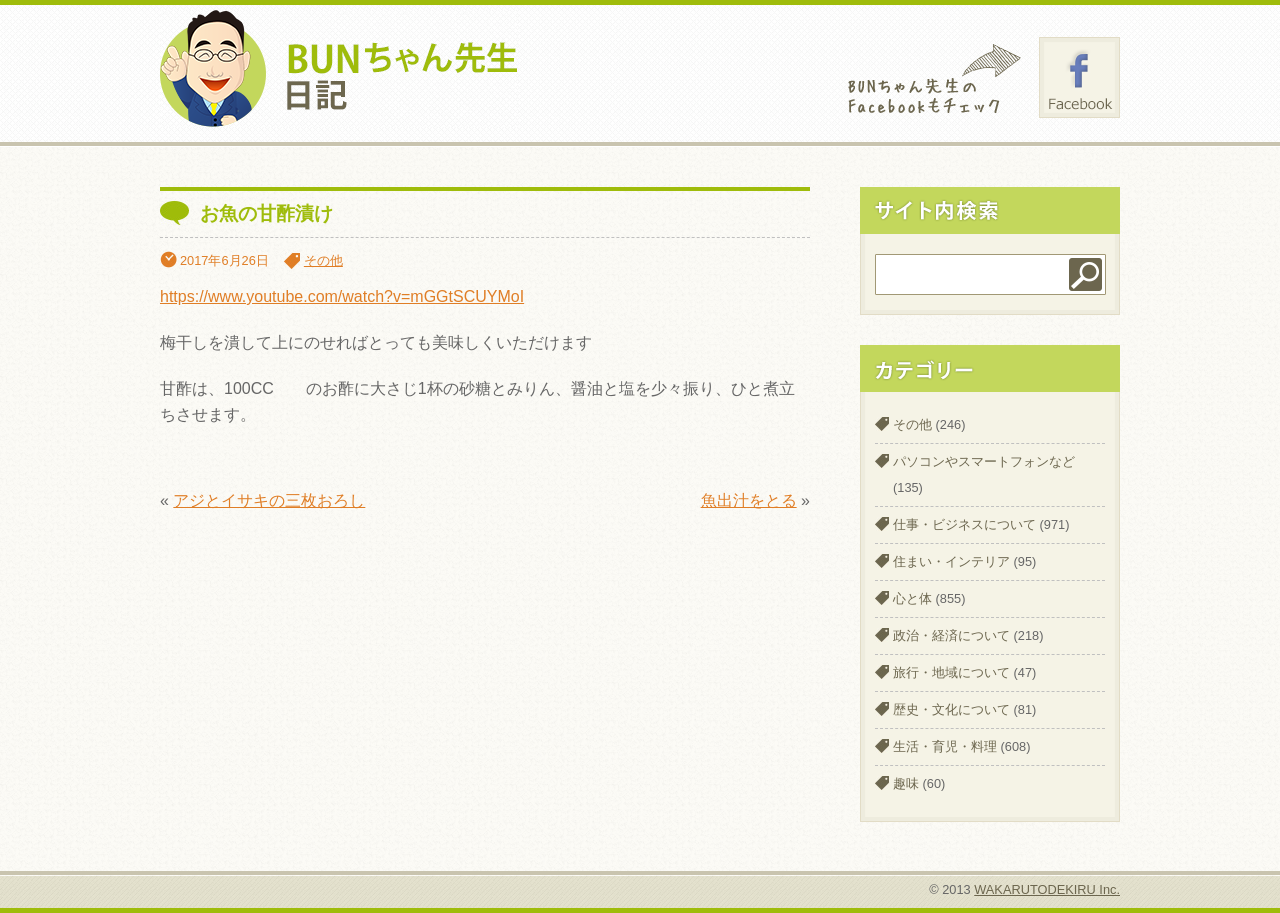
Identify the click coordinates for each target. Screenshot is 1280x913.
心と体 (912, 598)
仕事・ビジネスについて (964, 524)
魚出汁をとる (749, 500)
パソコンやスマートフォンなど (984, 461)
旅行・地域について (951, 672)
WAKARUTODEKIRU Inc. (1047, 889)
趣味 (906, 783)
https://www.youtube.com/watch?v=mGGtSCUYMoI (342, 296)
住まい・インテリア (951, 561)
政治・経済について (951, 635)
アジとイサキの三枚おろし (269, 500)
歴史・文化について (951, 709)
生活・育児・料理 (945, 746)
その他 (323, 260)
